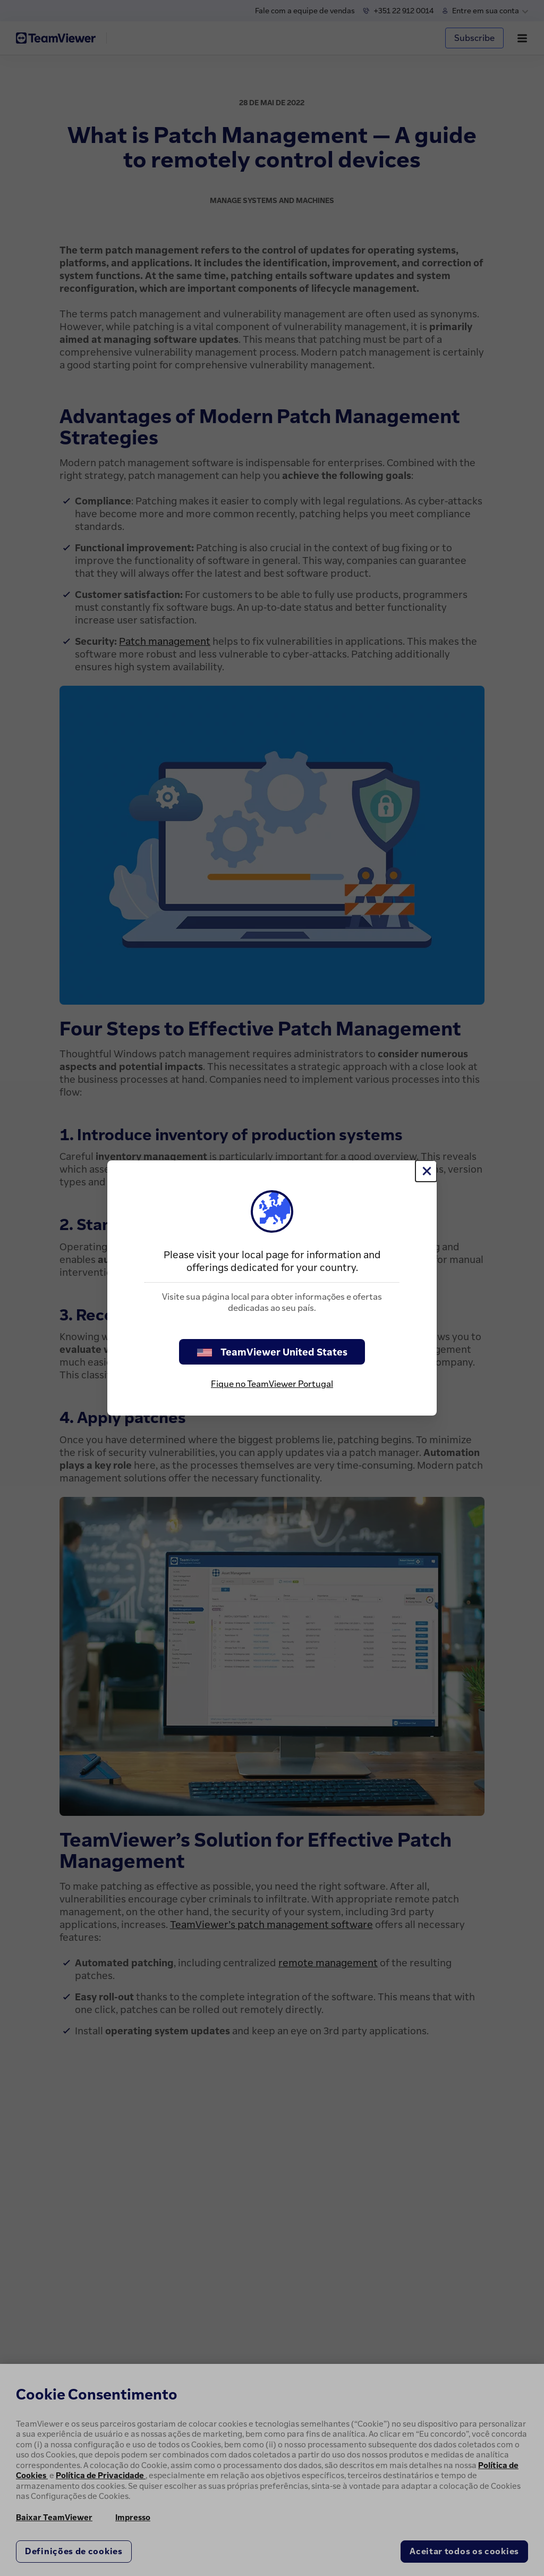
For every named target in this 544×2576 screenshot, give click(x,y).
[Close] (426, 1171)
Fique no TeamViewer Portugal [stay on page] (272, 1384)
